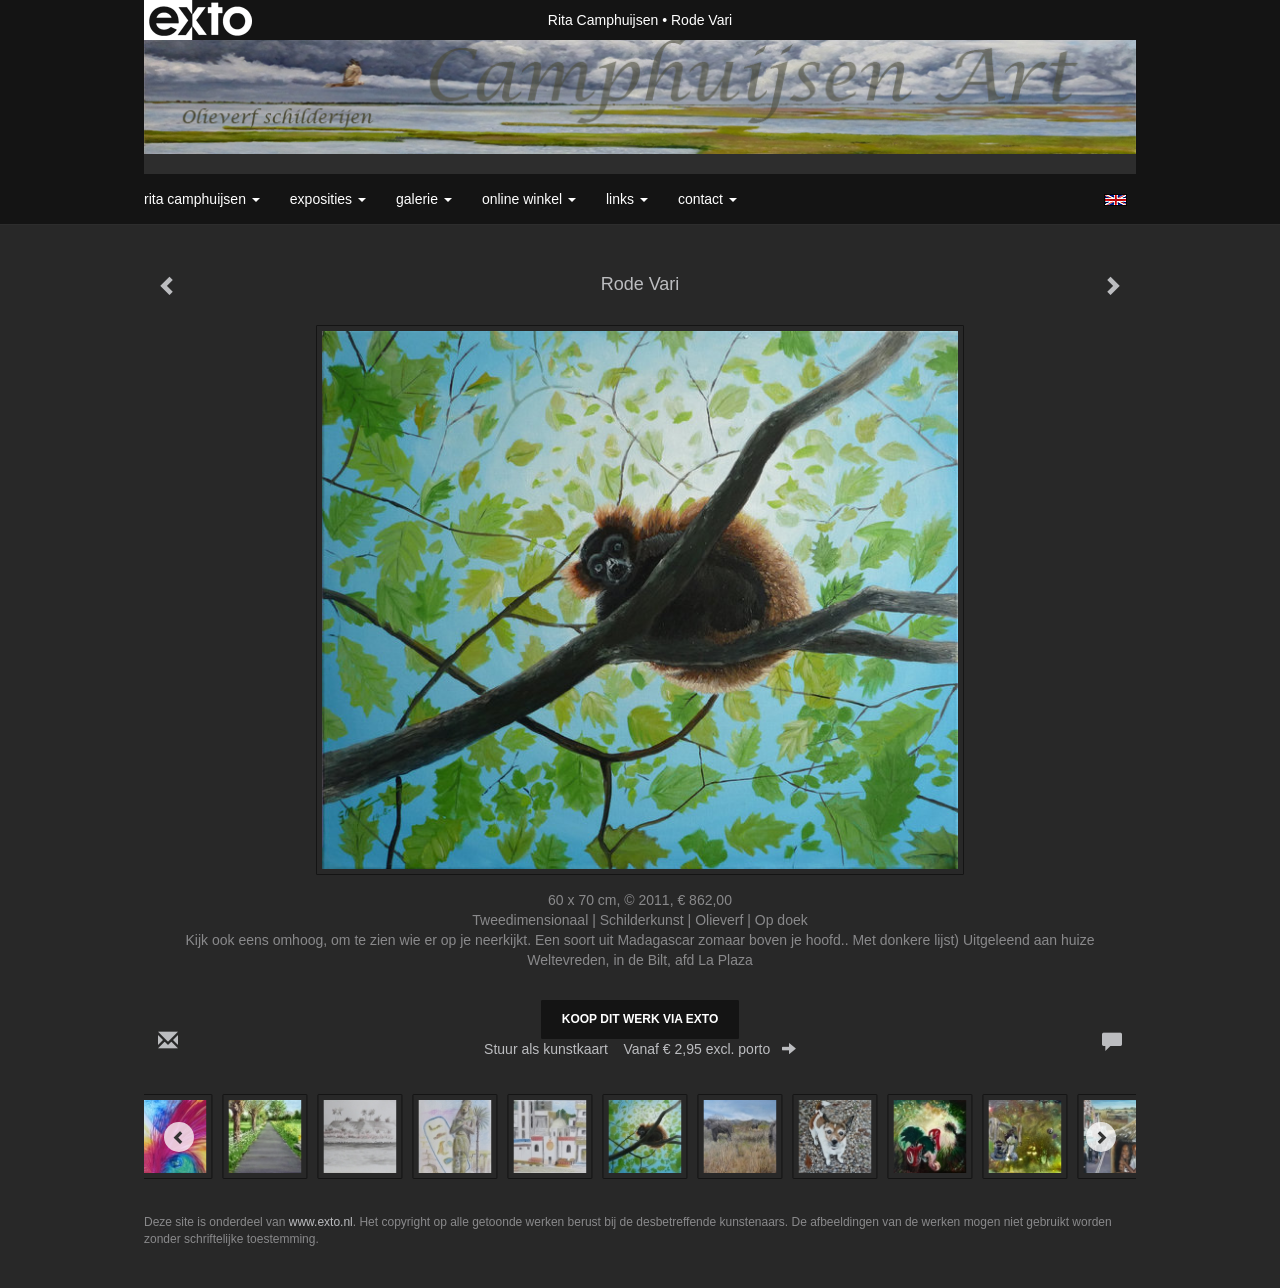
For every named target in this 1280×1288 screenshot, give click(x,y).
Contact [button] (707, 199)
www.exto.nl (321, 1222)
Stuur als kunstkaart (640, 1049)
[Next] (1101, 1137)
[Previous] (179, 1137)
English (1115, 200)
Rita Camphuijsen (603, 20)
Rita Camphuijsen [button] (202, 199)
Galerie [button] (424, 199)
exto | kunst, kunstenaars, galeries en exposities (200, 20)
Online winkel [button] (529, 199)
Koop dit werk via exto (640, 1019)
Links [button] (627, 199)
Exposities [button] (328, 199)
